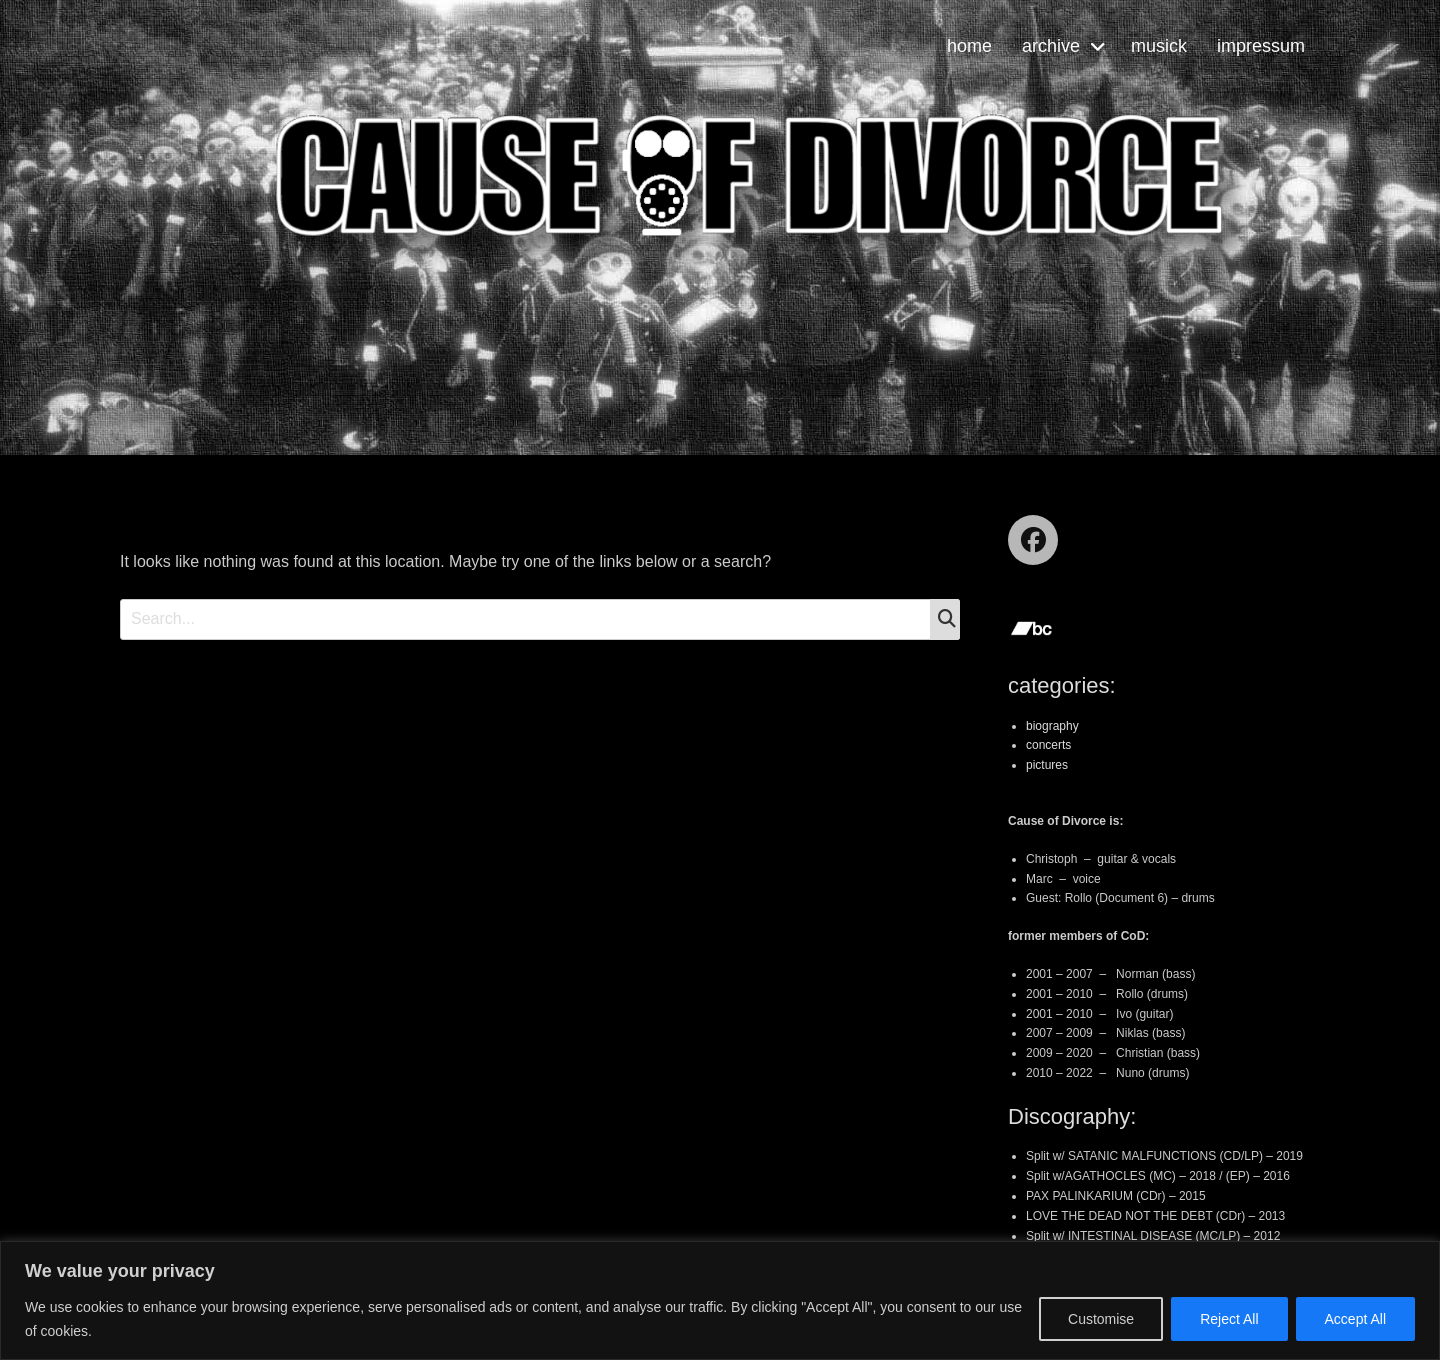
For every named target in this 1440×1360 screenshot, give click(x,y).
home (969, 46)
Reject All (1229, 1319)
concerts (1048, 745)
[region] (720, 1300)
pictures (1047, 765)
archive (1051, 46)
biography (1052, 726)
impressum (1261, 46)
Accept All (1355, 1319)
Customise (1101, 1319)
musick (1159, 46)
